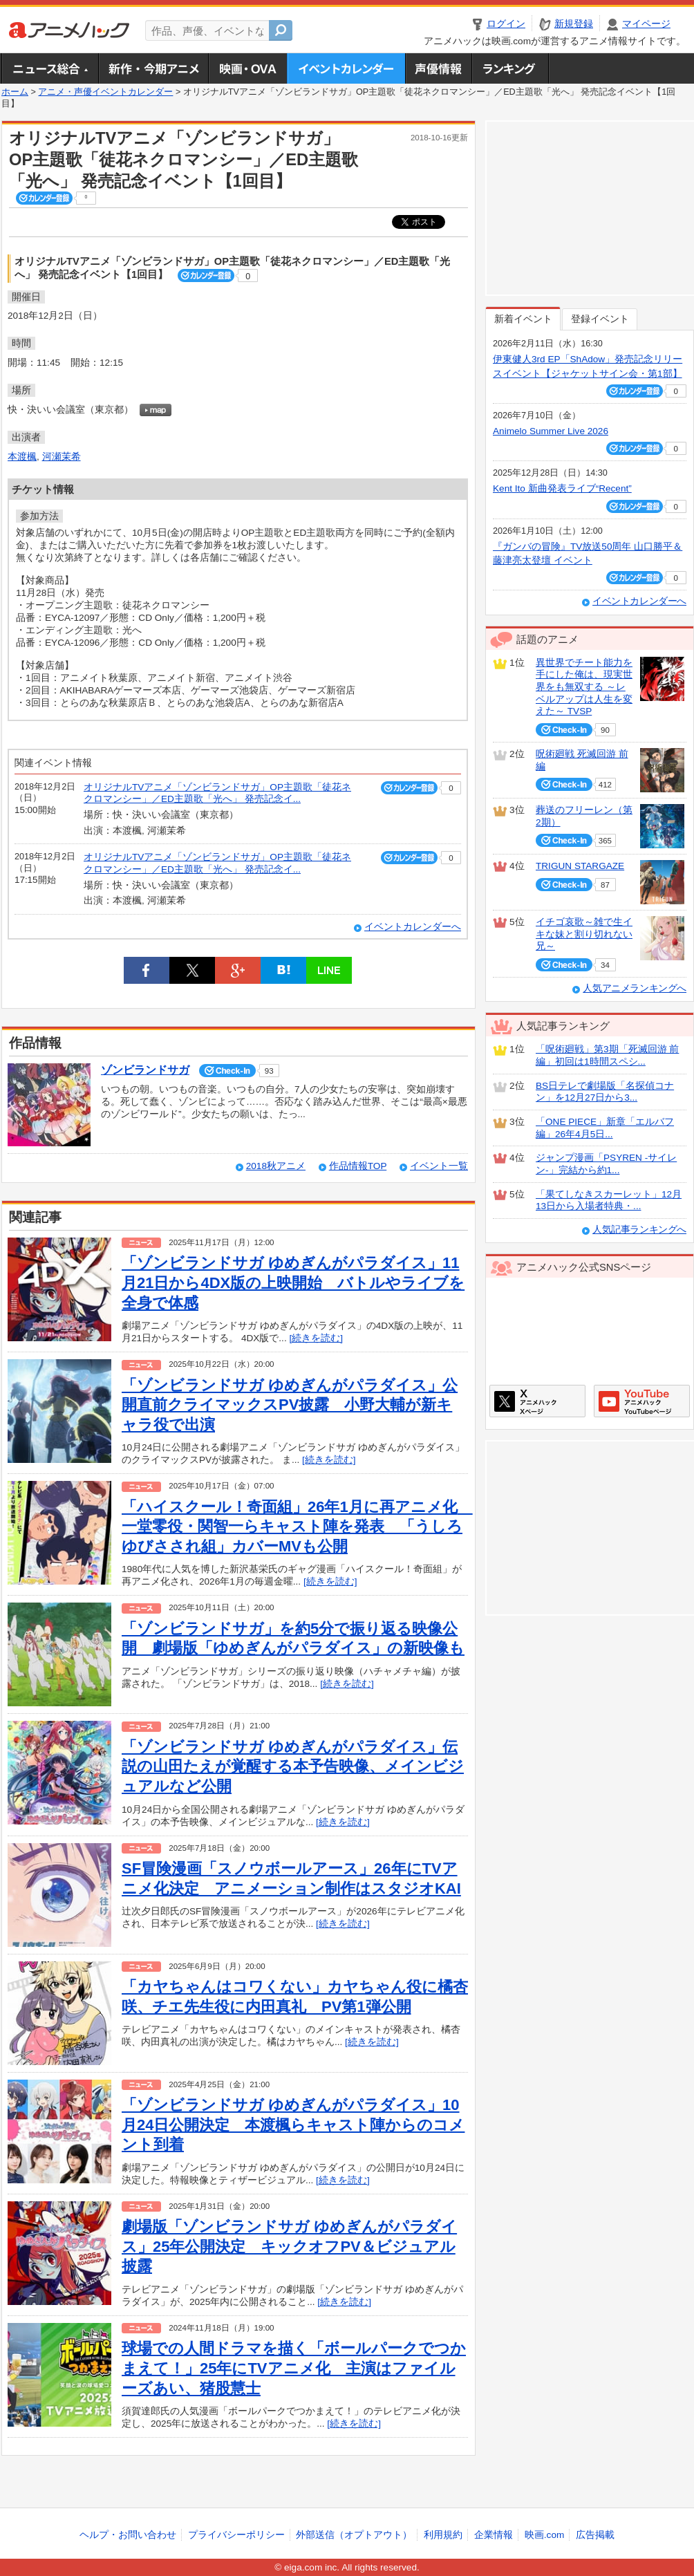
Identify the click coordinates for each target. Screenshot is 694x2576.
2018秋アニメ (276, 1166)
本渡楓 (22, 456)
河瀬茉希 (61, 456)
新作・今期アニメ (153, 68)
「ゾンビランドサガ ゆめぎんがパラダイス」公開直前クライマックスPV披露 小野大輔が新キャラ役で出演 (290, 1404)
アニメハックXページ (537, 1401)
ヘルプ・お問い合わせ (127, 2535)
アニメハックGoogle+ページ (642, 1401)
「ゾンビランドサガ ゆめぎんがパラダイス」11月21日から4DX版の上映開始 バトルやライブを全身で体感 (293, 1282)
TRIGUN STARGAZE (580, 866)
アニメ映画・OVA (247, 68)
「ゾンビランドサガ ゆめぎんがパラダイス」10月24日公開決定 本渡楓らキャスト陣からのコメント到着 (293, 2124)
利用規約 (443, 2535)
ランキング (510, 68)
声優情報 (438, 68)
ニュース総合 (49, 68)
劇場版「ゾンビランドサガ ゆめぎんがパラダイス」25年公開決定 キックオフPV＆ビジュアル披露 (289, 2246)
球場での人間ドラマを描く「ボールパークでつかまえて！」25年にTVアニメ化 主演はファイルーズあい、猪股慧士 (294, 2368)
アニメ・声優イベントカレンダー (346, 68)
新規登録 (573, 24)
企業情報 (493, 2535)
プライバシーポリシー (236, 2535)
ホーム (14, 92)
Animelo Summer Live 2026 (550, 431)
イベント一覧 (439, 1166)
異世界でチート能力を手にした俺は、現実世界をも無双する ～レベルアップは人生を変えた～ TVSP (584, 687)
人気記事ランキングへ (639, 1229)
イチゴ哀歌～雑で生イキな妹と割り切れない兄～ (584, 934)
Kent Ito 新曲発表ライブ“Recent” (562, 488)
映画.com (544, 2535)
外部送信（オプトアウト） (354, 2535)
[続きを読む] (316, 1338)
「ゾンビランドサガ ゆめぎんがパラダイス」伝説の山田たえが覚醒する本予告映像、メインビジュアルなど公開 (293, 1766)
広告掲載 (595, 2535)
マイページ (646, 24)
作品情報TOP (357, 1166)
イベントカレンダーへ (412, 927)
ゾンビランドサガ (145, 1070)
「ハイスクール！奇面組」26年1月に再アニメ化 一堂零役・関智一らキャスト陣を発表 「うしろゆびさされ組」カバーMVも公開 (297, 1526)
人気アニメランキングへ (634, 988)
